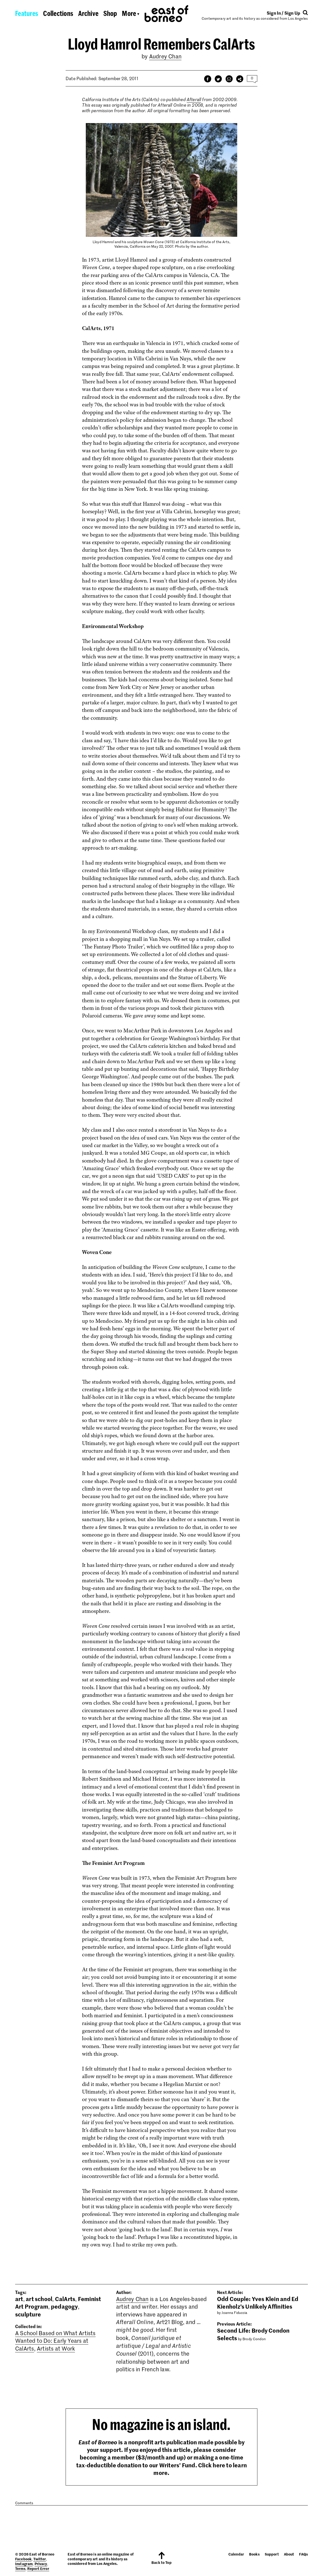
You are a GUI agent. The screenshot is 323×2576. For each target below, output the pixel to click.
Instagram (24, 2563)
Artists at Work (56, 2348)
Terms (20, 2568)
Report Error (38, 2568)
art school (39, 2299)
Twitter (39, 2558)
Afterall (194, 99)
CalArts (65, 2299)
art (19, 2299)
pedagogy (64, 2306)
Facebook (23, 2558)
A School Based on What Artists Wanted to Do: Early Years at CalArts (55, 2340)
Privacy (41, 2563)
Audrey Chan (165, 56)
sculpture (28, 2314)
